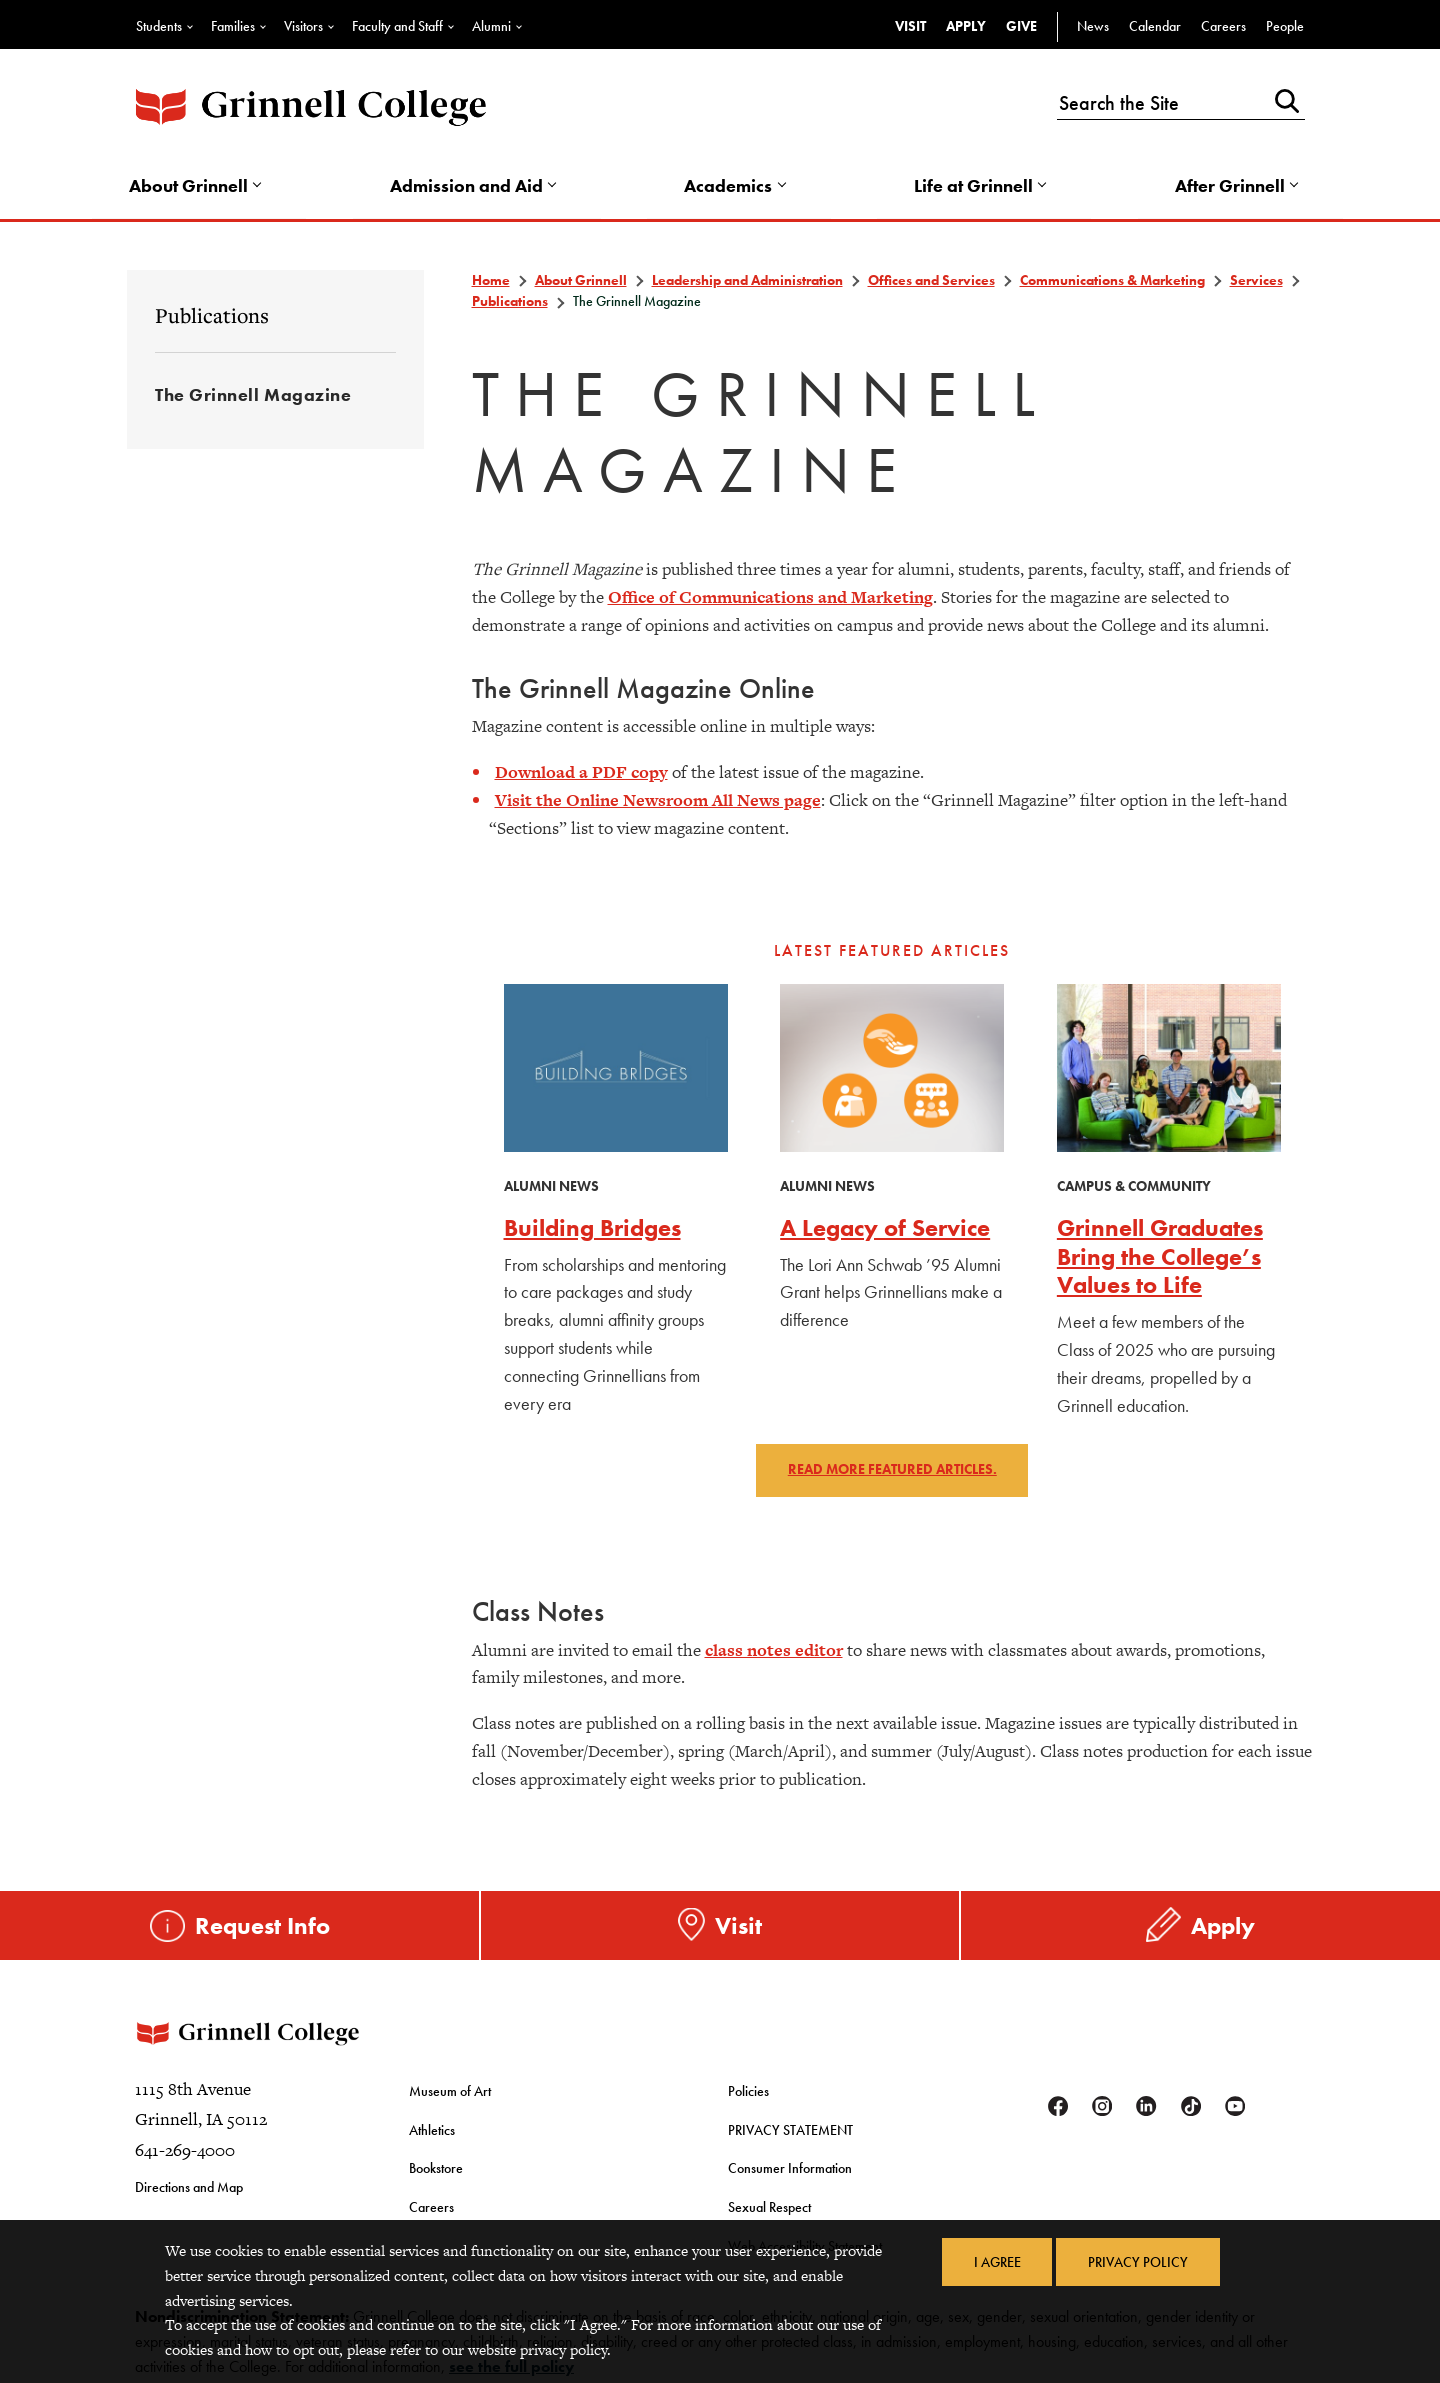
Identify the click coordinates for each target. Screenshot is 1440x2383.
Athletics (432, 2135)
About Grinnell (191, 186)
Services (1256, 282)
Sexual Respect (769, 2210)
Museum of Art (450, 2097)
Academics (729, 186)
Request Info (262, 1926)
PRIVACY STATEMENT (790, 2135)
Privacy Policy (1138, 2262)
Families (233, 26)
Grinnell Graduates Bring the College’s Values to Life (1160, 1258)
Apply (966, 26)
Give (1021, 26)
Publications (212, 317)
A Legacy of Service (885, 1229)
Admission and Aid (468, 186)
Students (159, 26)
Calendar (1155, 26)
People (1285, 26)
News (1093, 26)
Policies (748, 2097)
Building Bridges (592, 1229)
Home (491, 282)
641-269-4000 (185, 2157)
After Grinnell (1228, 186)
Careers (1223, 26)
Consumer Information (790, 2172)
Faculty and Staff (397, 26)
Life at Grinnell (973, 186)
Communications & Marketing (1112, 282)
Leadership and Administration (747, 282)
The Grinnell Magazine (253, 396)
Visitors (303, 26)
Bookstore (436, 2172)
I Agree (996, 2262)
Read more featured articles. (892, 1472)
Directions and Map (189, 2194)
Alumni (491, 26)
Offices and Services (931, 282)
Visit (910, 26)
